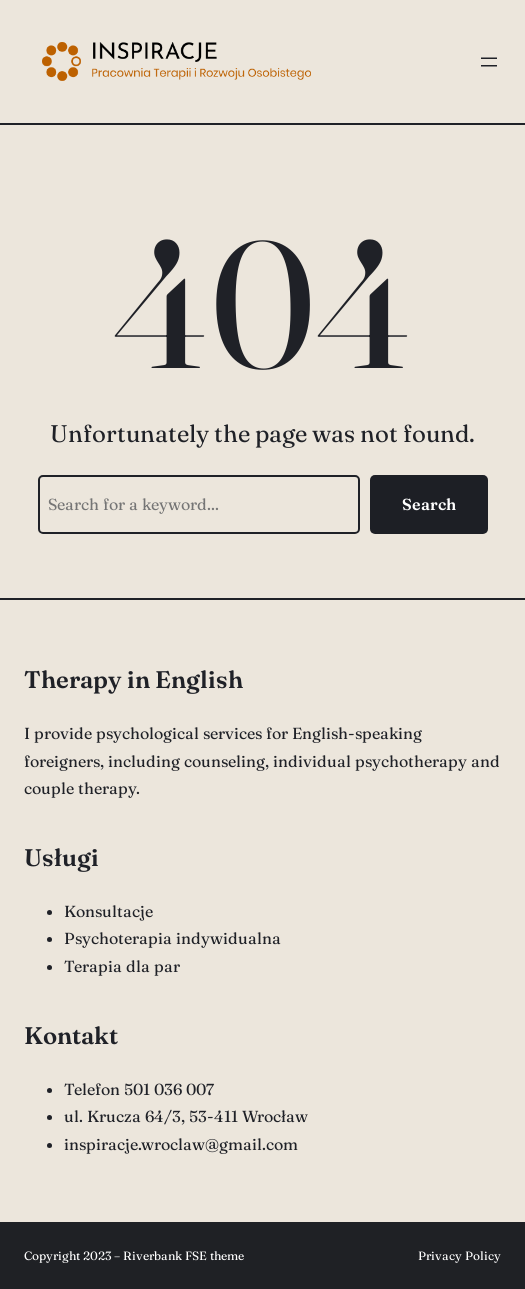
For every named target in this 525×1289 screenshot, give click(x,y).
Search (429, 504)
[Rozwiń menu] (489, 62)
